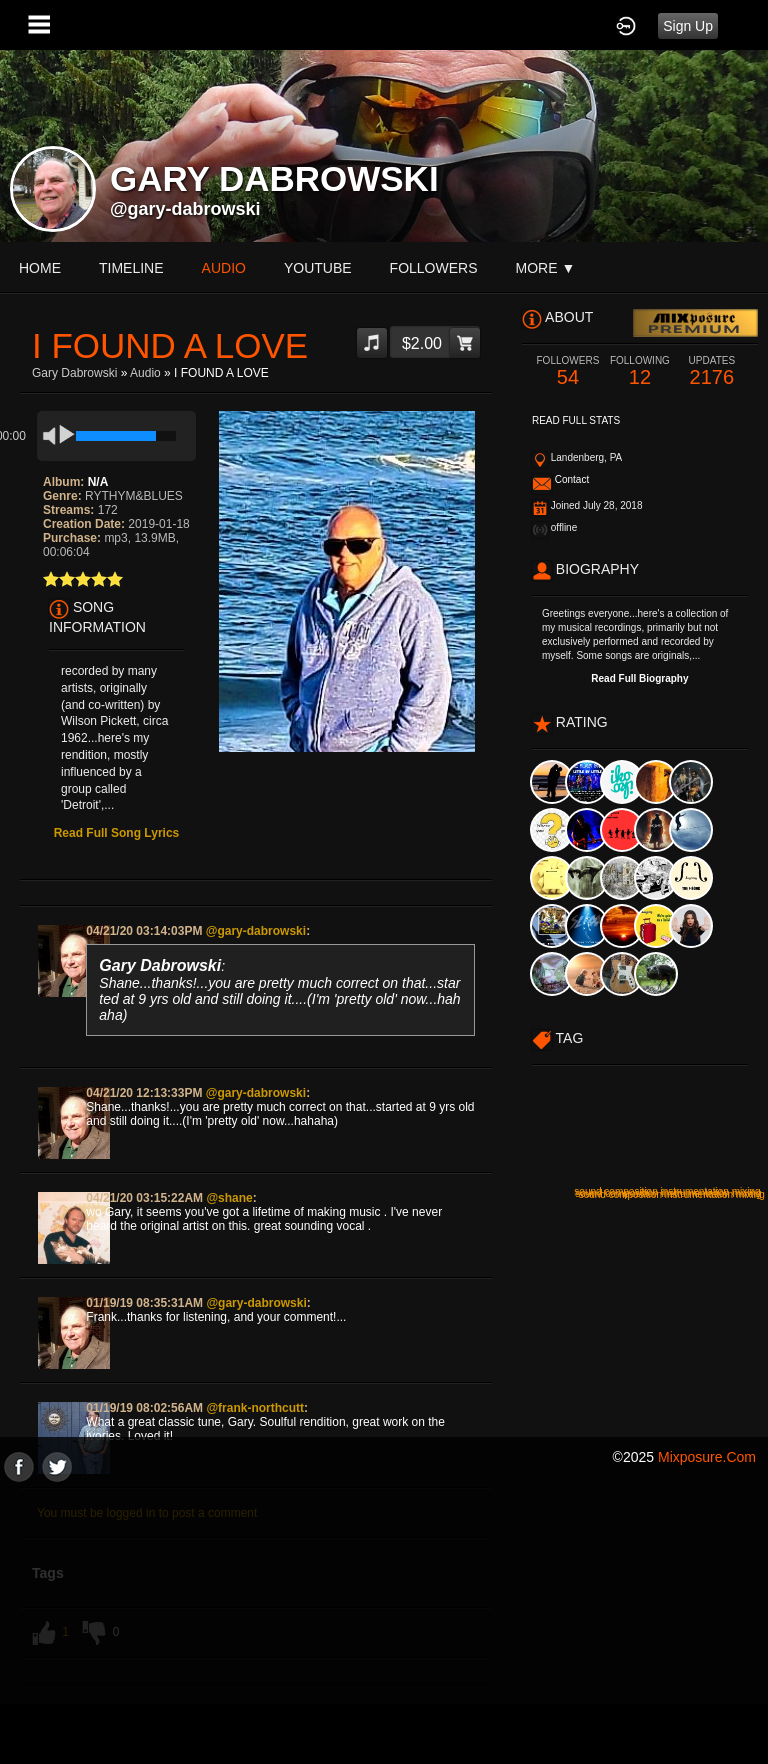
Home (40, 268)
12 (640, 371)
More (546, 268)
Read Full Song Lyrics (117, 833)
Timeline (131, 268)
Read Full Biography (639, 678)
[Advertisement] (384, 1622)
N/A (98, 482)
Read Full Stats (576, 420)
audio (224, 268)
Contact (572, 479)
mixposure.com (707, 1457)
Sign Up (688, 26)
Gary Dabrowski (74, 373)
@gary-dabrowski (185, 209)
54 (568, 371)
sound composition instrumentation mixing (672, 1194)
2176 (712, 371)
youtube (318, 268)
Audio (145, 373)
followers (434, 268)
